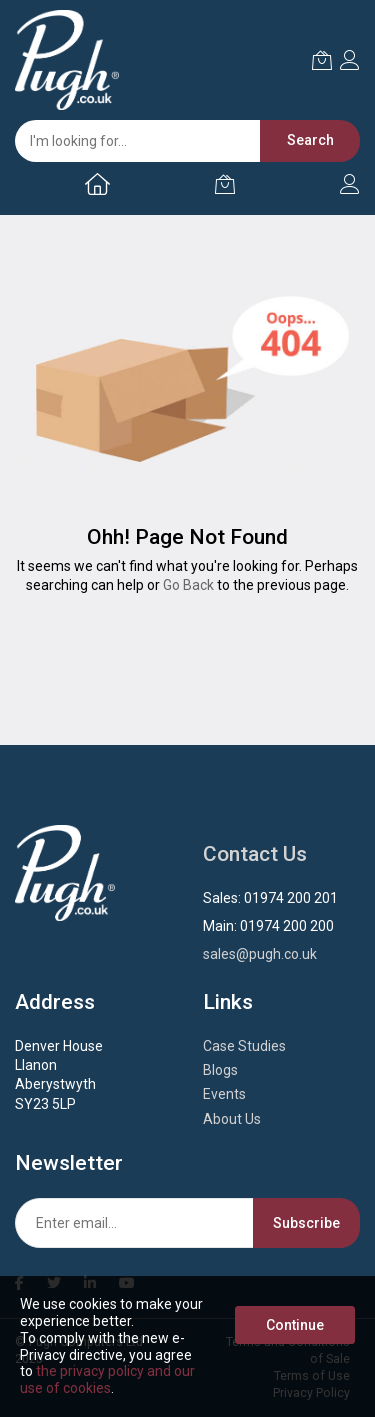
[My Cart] (225, 184)
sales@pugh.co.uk (260, 954)
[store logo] (67, 60)
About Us (232, 1119)
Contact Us (255, 854)
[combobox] (177, 141)
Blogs (220, 1070)
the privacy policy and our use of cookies (107, 1379)
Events (224, 1094)
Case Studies (244, 1046)
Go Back (188, 585)
